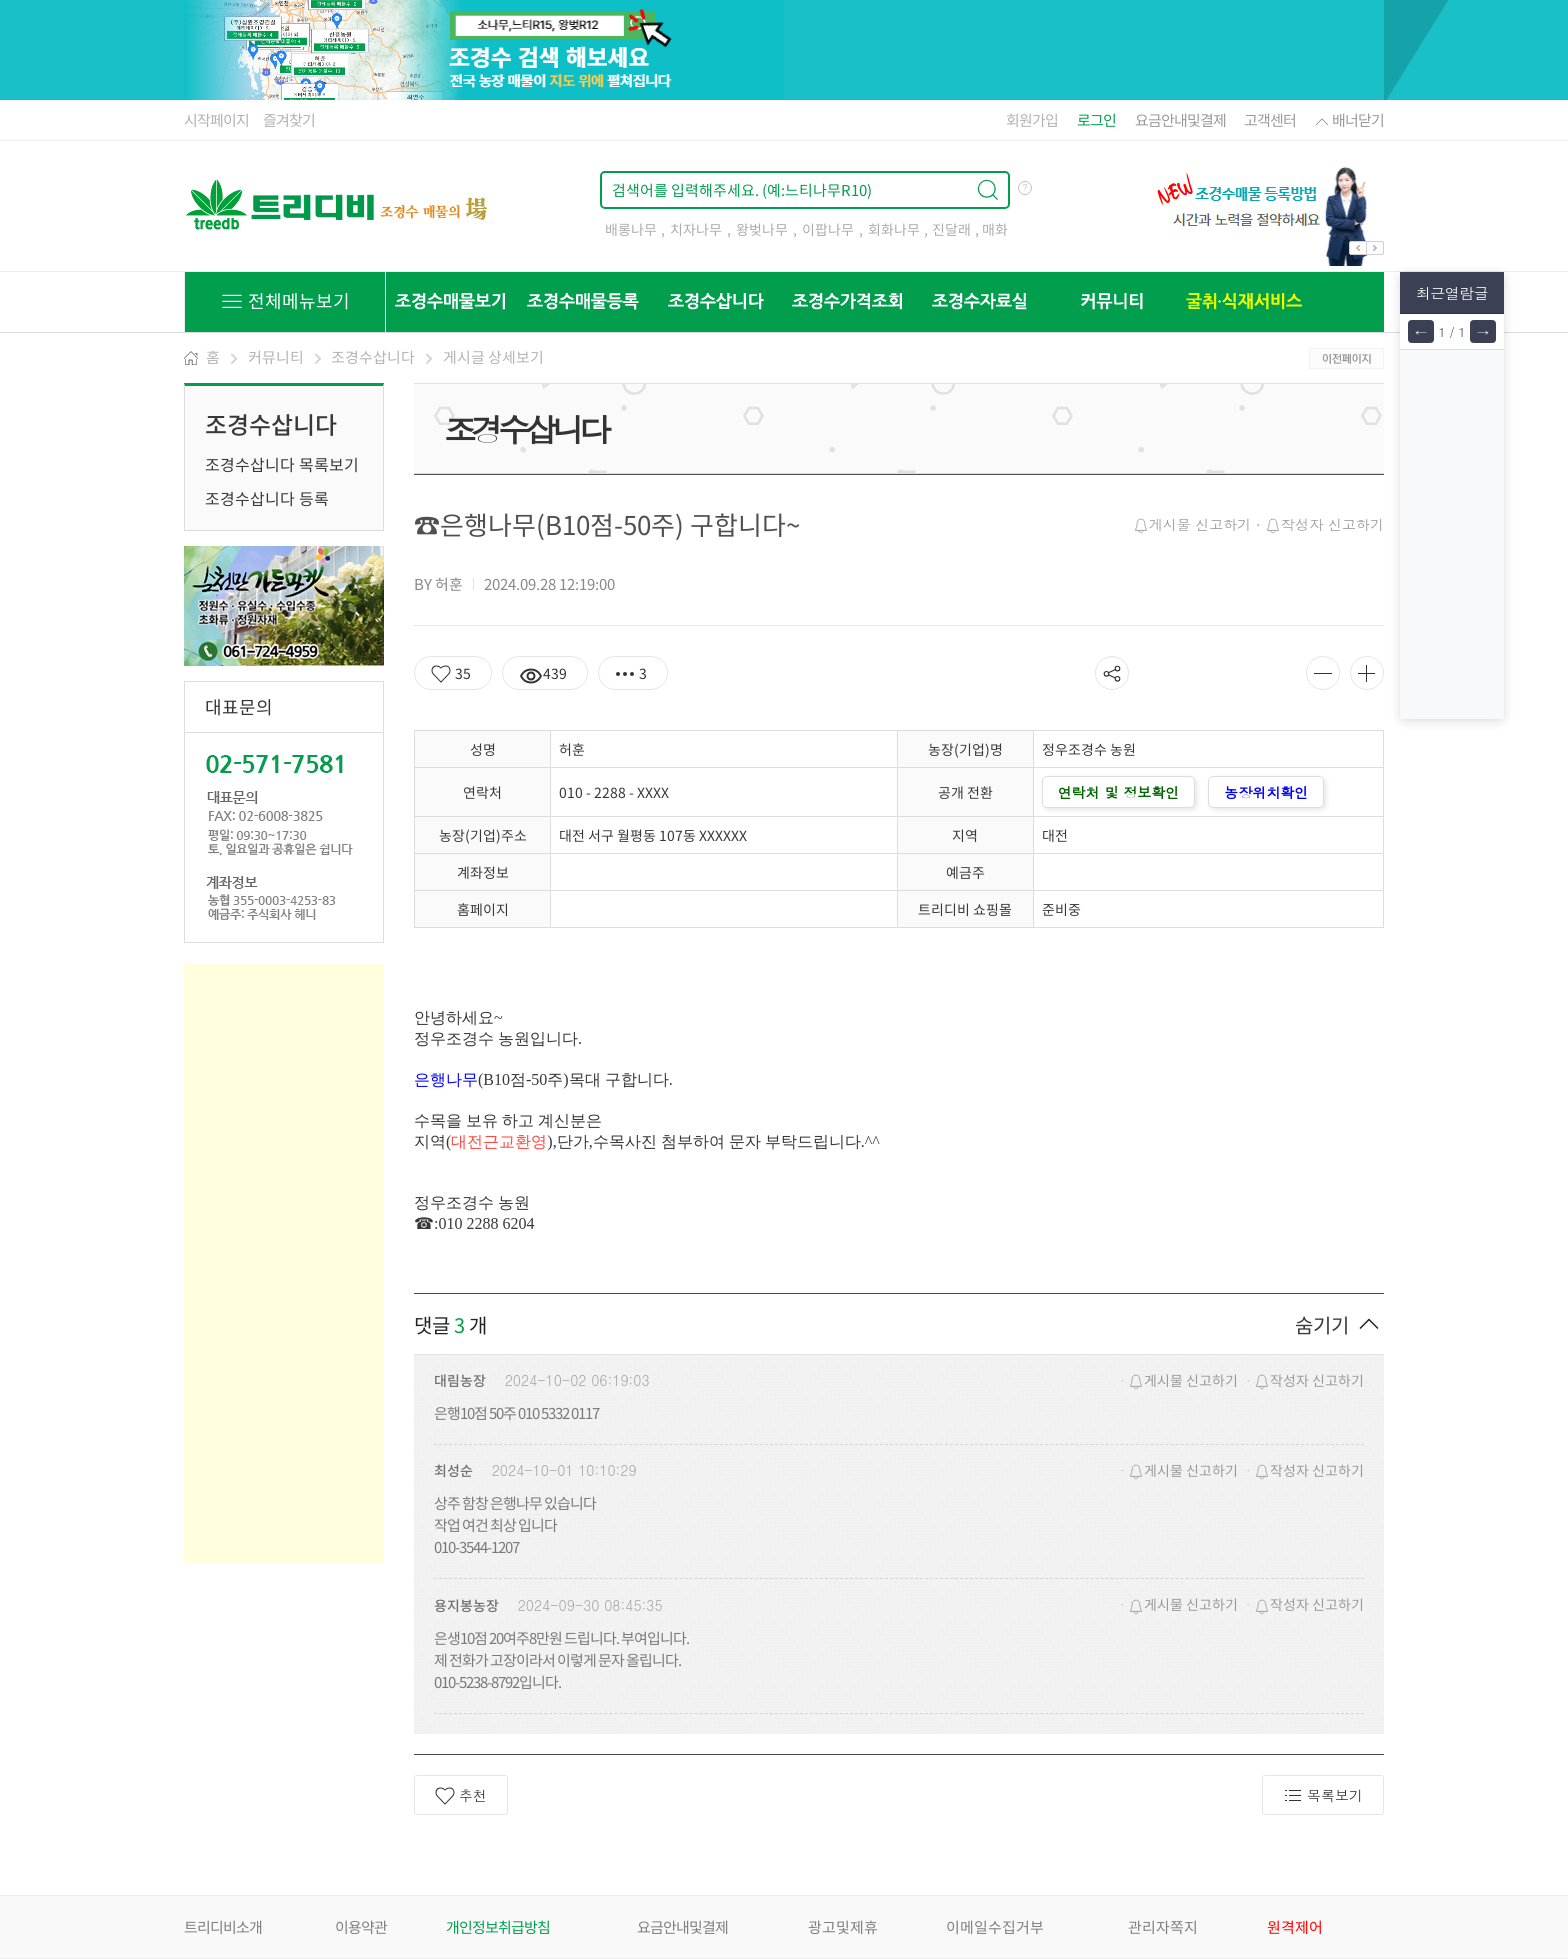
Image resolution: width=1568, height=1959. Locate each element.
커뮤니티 (276, 357)
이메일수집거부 (995, 1927)
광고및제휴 (843, 1927)
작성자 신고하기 (1324, 524)
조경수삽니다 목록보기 (282, 464)
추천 (461, 1795)
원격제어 (1295, 1927)
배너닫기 (1348, 120)
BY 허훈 (438, 584)
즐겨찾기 (289, 120)
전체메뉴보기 (285, 300)
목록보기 (1323, 1795)
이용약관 (361, 1927)
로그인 (1096, 120)
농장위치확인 (1266, 792)
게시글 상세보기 (493, 357)
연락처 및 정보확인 (1118, 792)
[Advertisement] (284, 1263)
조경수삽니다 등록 (267, 498)
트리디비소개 (223, 1927)
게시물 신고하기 (1192, 524)
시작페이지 (216, 120)
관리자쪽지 (1163, 1927)
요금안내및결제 (1180, 120)
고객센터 (1270, 120)
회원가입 (1032, 120)
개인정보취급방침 (498, 1927)
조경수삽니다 (373, 357)
